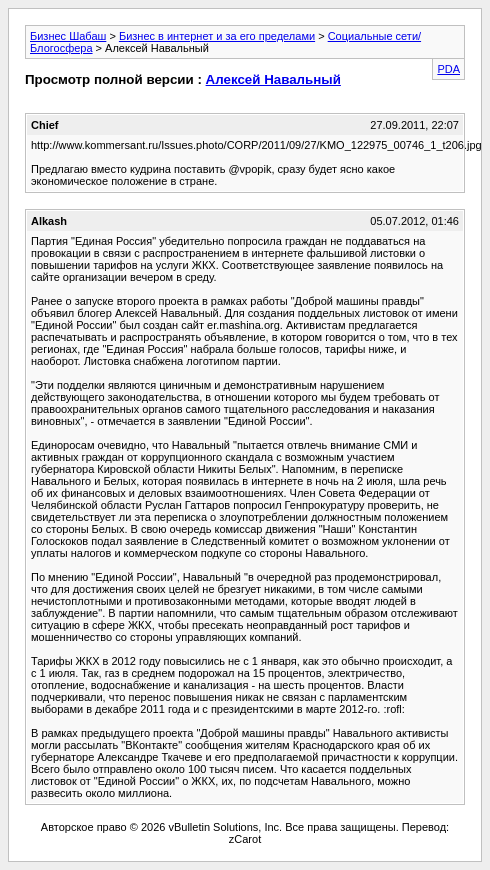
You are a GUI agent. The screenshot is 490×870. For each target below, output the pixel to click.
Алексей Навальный (273, 79)
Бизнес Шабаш (68, 36)
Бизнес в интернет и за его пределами (217, 36)
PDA (448, 69)
